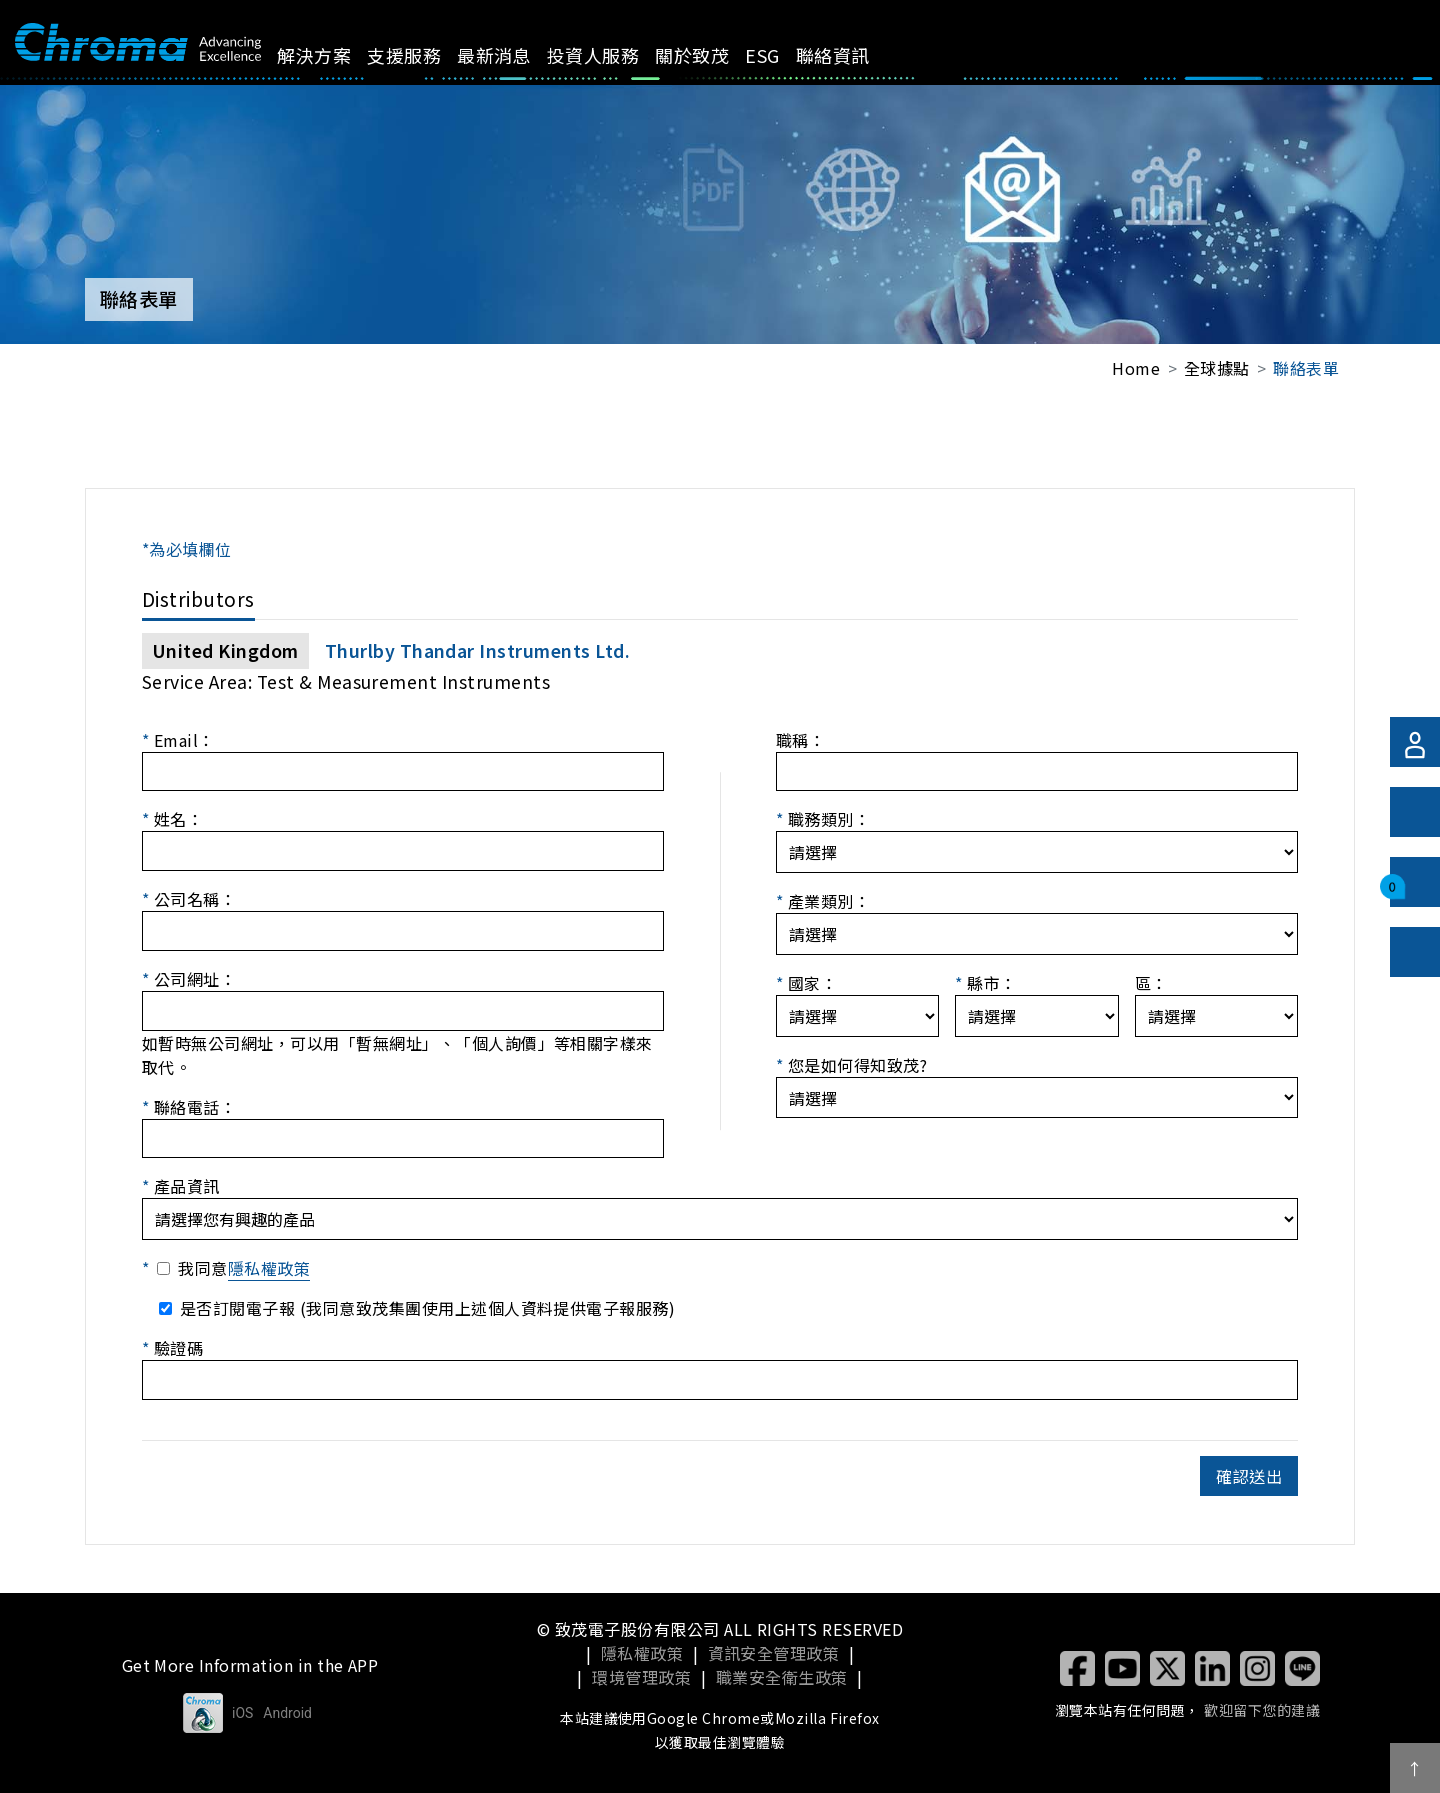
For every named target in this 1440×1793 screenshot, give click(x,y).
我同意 (244, 1268)
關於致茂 (715, 55)
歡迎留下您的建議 (1262, 1710)
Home (1136, 368)
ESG (785, 55)
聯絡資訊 (855, 55)
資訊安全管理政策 (774, 1653)
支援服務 (427, 55)
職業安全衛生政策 (782, 1677)
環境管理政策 (641, 1677)
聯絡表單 (1306, 368)
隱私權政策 (269, 1268)
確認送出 (1249, 1476)
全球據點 (1217, 368)
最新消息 (517, 55)
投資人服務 (616, 55)
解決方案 (337, 55)
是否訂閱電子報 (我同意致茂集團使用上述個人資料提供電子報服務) (427, 1308)
